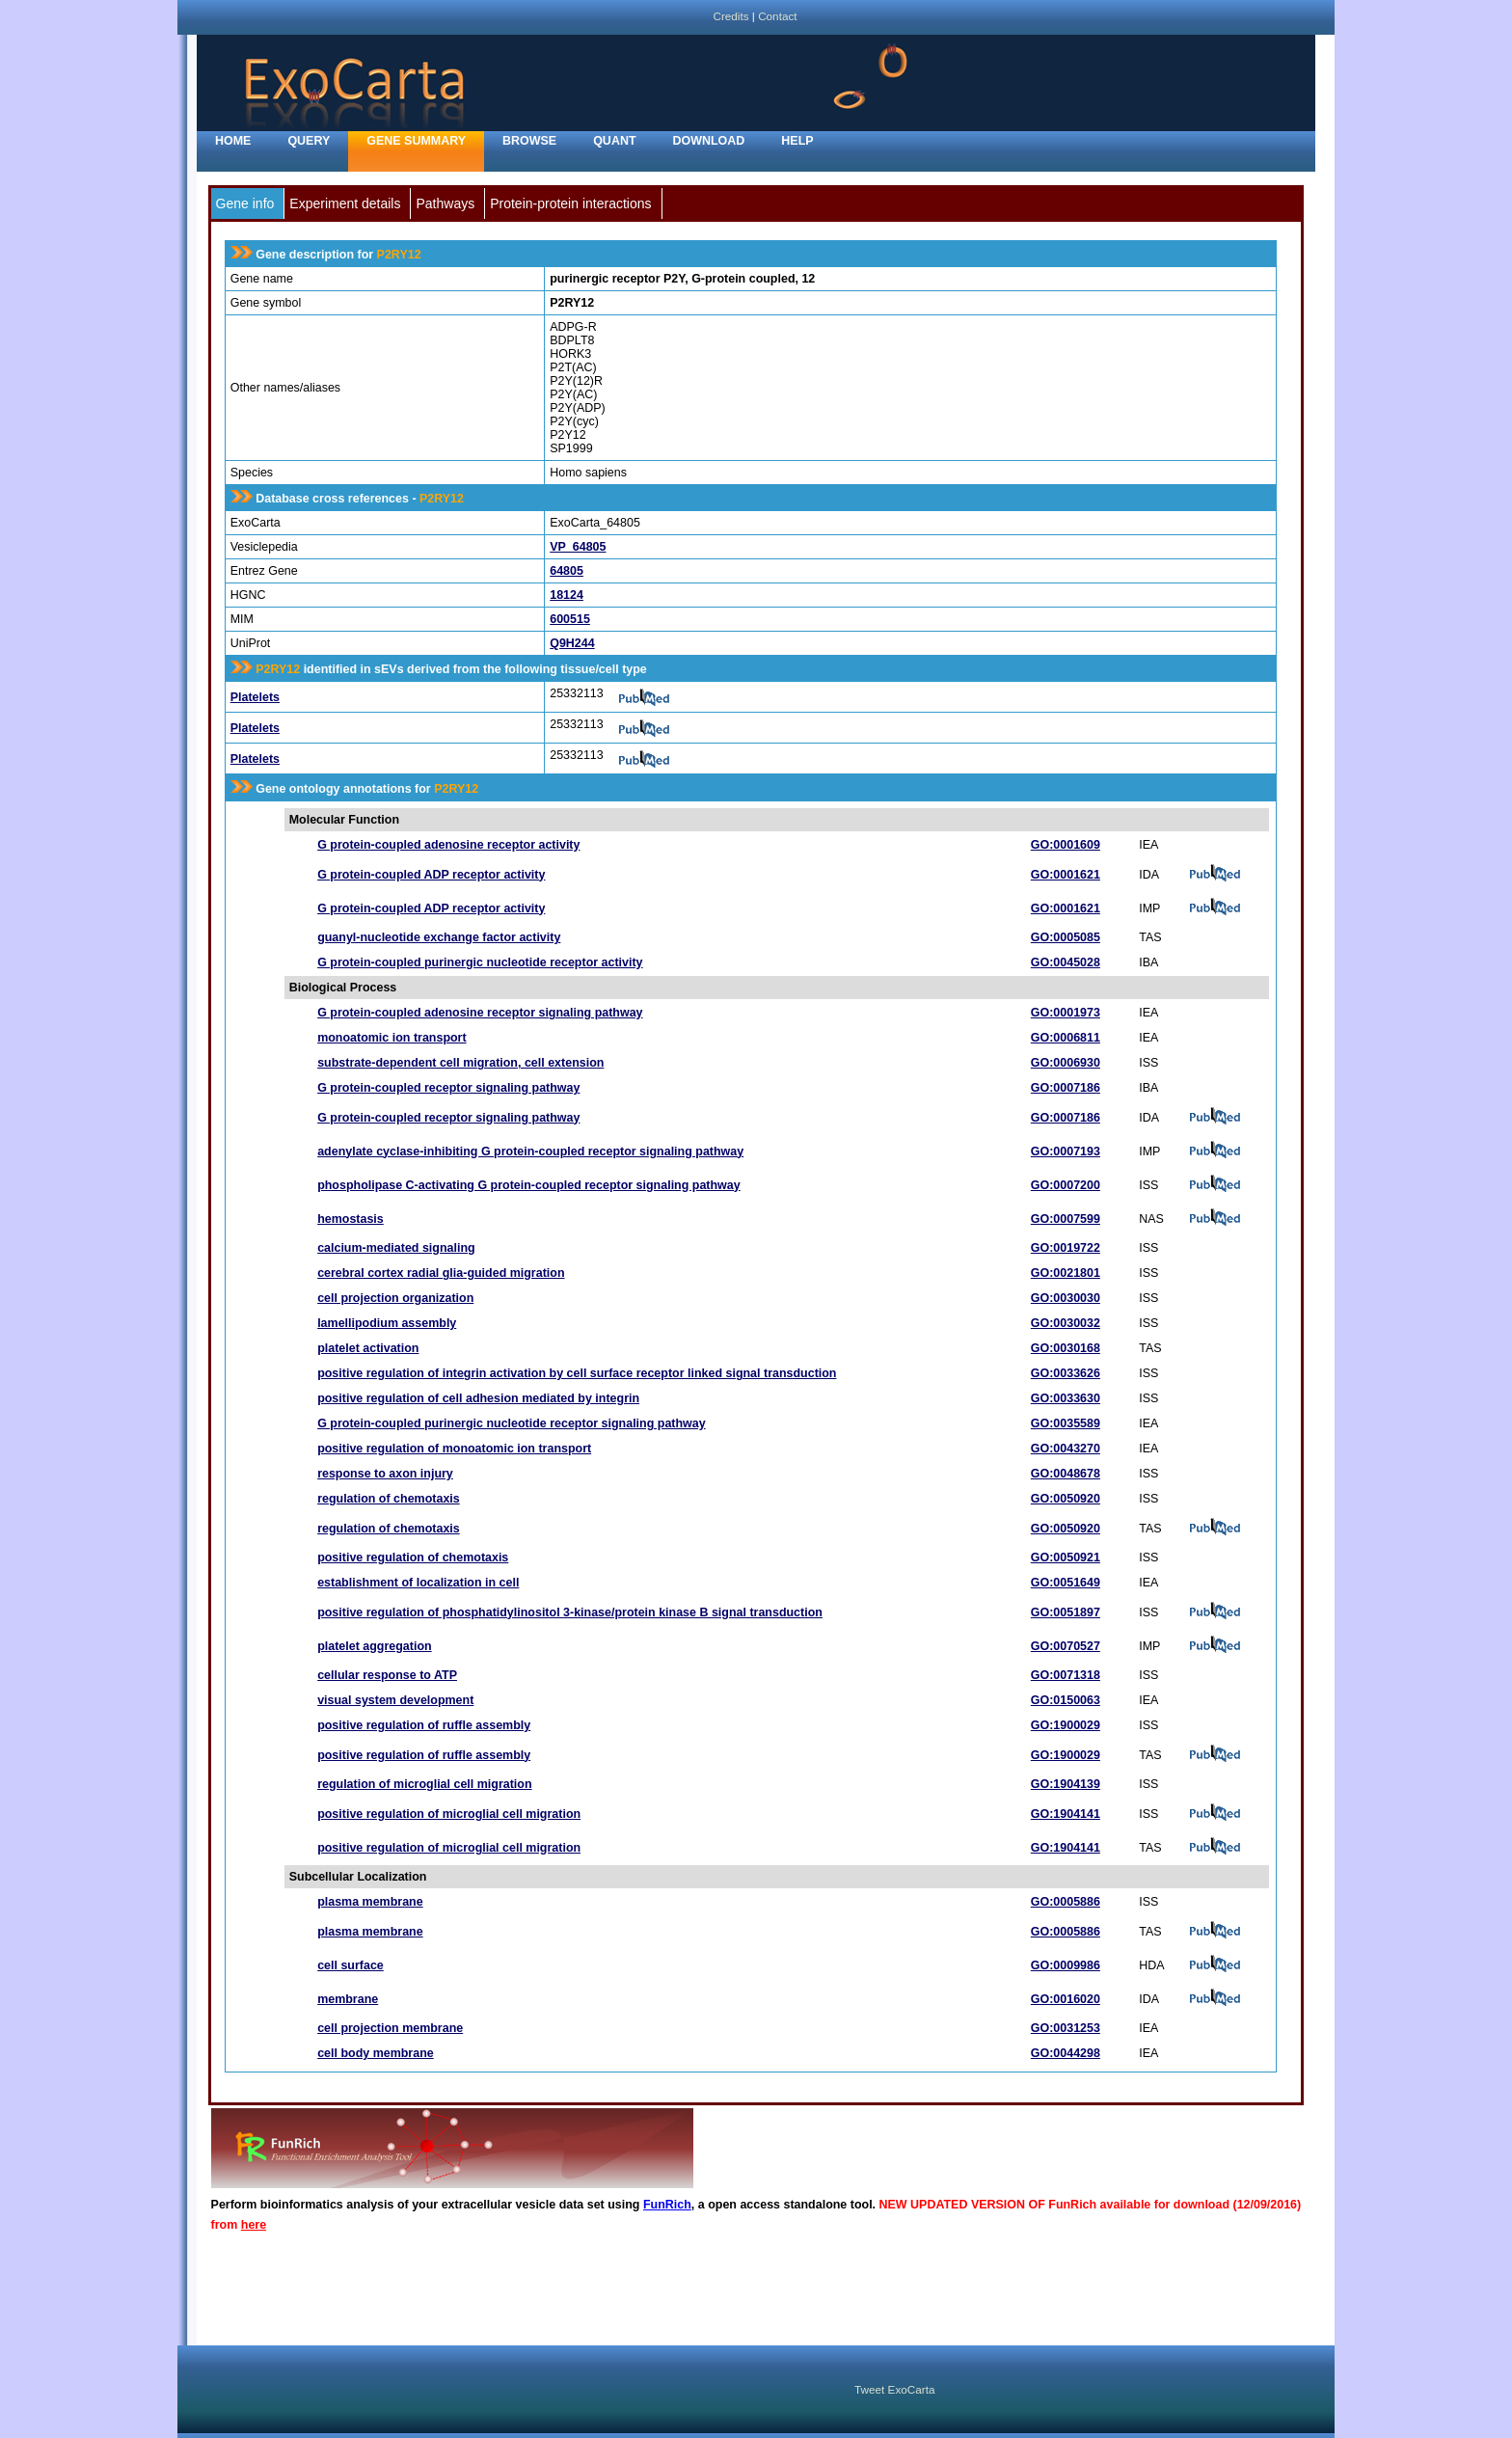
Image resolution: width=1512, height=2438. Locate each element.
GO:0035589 (1065, 1423)
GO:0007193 (1065, 1151)
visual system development (395, 1700)
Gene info (245, 203)
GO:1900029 (1065, 1725)
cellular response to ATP (387, 1675)
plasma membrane (370, 1902)
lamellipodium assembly (386, 1323)
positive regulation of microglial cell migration (448, 1814)
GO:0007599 (1065, 1219)
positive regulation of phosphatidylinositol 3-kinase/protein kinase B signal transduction (570, 1612)
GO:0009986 (1065, 1965)
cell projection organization (395, 1298)
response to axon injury (385, 1473)
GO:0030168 (1065, 1348)
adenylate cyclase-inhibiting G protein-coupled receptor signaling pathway (530, 1151)
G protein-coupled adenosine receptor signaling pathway (479, 1012)
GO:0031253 (1065, 2028)
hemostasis (350, 1219)
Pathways (445, 203)
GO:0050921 (1065, 1557)
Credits (730, 16)
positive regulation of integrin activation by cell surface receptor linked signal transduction (576, 1373)
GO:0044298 (1065, 2053)
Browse (529, 141)
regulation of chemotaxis (388, 1498)
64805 (566, 571)
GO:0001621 (1065, 874)
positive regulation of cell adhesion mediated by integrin (478, 1398)
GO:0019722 (1065, 1248)
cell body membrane (375, 2053)
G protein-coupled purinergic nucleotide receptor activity (479, 962)
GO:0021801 (1065, 1273)
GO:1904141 (1065, 1814)
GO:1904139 (1065, 1784)
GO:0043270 (1065, 1448)
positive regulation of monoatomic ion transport (454, 1448)
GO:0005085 (1065, 937)
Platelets (255, 697)
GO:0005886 (1065, 1902)
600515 (570, 619)
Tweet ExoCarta (894, 2389)
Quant (614, 141)
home (233, 141)
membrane (347, 1999)
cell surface (350, 1965)
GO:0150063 (1065, 1700)
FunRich (667, 2204)
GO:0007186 (1065, 1088)
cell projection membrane (390, 2028)
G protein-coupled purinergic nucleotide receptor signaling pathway (511, 1423)
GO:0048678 (1065, 1473)
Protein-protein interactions (570, 203)
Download (709, 141)
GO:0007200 (1065, 1185)
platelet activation (367, 1348)
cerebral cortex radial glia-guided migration (440, 1273)
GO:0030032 (1065, 1323)
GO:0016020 (1065, 1999)
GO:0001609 (1065, 845)
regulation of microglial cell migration (424, 1784)
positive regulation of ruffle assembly (423, 1725)
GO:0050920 (1065, 1498)
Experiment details (344, 203)
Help (797, 141)
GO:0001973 (1065, 1012)
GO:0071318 (1065, 1675)
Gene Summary (416, 141)
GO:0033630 (1065, 1398)
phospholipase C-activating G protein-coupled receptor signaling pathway (529, 1185)
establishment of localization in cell (418, 1582)
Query (308, 141)
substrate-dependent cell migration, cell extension (460, 1063)
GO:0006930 (1065, 1063)
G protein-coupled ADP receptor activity (431, 874)
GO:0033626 (1065, 1373)
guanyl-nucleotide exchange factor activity (438, 937)
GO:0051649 (1065, 1582)
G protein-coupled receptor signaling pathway (448, 1088)
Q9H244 (572, 643)
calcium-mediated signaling (396, 1248)
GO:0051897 (1065, 1612)
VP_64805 (578, 547)
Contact (777, 16)
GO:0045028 (1065, 962)
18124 (566, 595)
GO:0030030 (1065, 1298)
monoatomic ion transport (391, 1037)
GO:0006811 (1065, 1037)
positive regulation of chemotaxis (412, 1557)
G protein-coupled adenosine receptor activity (448, 845)
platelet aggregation (374, 1646)
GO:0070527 (1065, 1646)
